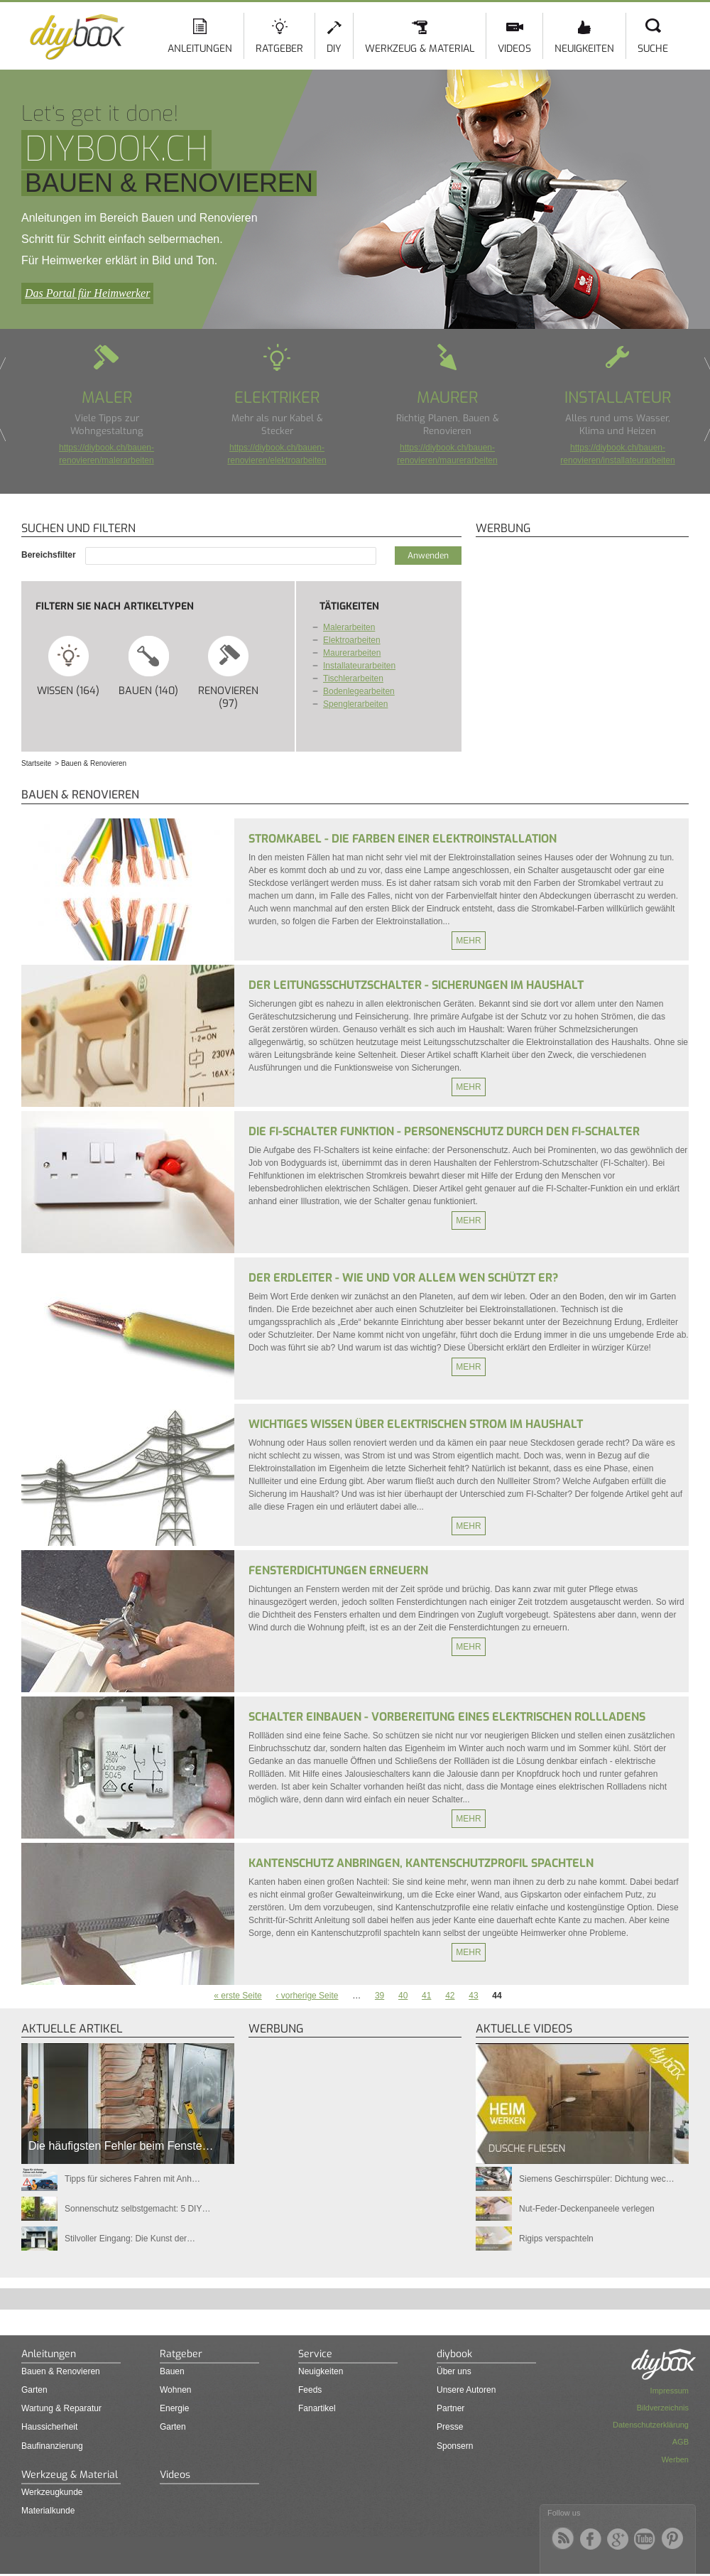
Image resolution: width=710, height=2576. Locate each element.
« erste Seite (237, 1996)
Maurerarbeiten (352, 653)
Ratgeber (279, 48)
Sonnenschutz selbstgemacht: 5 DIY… (137, 2209)
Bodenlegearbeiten (359, 691)
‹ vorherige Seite (306, 1996)
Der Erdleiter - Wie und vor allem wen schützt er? (403, 1277)
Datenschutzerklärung (651, 2424)
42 (449, 1996)
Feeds (310, 2390)
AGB (680, 2441)
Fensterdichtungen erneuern (338, 1570)
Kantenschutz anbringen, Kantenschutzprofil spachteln (421, 1863)
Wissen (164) (68, 666)
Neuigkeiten (584, 48)
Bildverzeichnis (663, 2407)
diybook (454, 2354)
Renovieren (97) (228, 672)
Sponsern (455, 2446)
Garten (34, 2390)
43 (473, 1996)
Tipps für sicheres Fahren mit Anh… (132, 2179)
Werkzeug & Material (419, 48)
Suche (653, 48)
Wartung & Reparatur (61, 2408)
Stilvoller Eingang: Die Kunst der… (130, 2239)
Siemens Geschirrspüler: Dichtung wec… (596, 2179)
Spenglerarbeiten (355, 704)
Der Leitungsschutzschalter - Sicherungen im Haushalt (416, 985)
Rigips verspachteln (556, 2239)
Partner (450, 2408)
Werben (675, 2459)
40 (403, 1996)
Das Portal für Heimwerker (87, 293)
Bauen (172, 2371)
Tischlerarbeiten (353, 678)
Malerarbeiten (349, 627)
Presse (450, 2427)
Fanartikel (317, 2408)
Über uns (454, 2371)
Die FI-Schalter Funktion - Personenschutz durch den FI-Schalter (444, 1131)
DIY (334, 48)
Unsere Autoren (466, 2390)
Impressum (669, 2390)
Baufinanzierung (52, 2446)
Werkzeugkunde (52, 2492)
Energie (174, 2408)
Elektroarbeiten (352, 640)
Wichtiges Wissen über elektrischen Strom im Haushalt (415, 1424)
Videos (514, 48)
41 (426, 1996)
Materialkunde (48, 2511)
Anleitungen (200, 48)
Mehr (468, 941)
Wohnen (175, 2390)
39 (379, 1996)
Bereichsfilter (49, 555)
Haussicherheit (49, 2427)
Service (315, 2354)
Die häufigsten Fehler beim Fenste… (121, 2146)
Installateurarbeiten (359, 666)
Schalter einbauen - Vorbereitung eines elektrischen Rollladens (446, 1716)
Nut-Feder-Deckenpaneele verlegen (587, 2209)
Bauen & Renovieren (60, 2371)
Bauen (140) (149, 666)
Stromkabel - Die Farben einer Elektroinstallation (402, 838)
